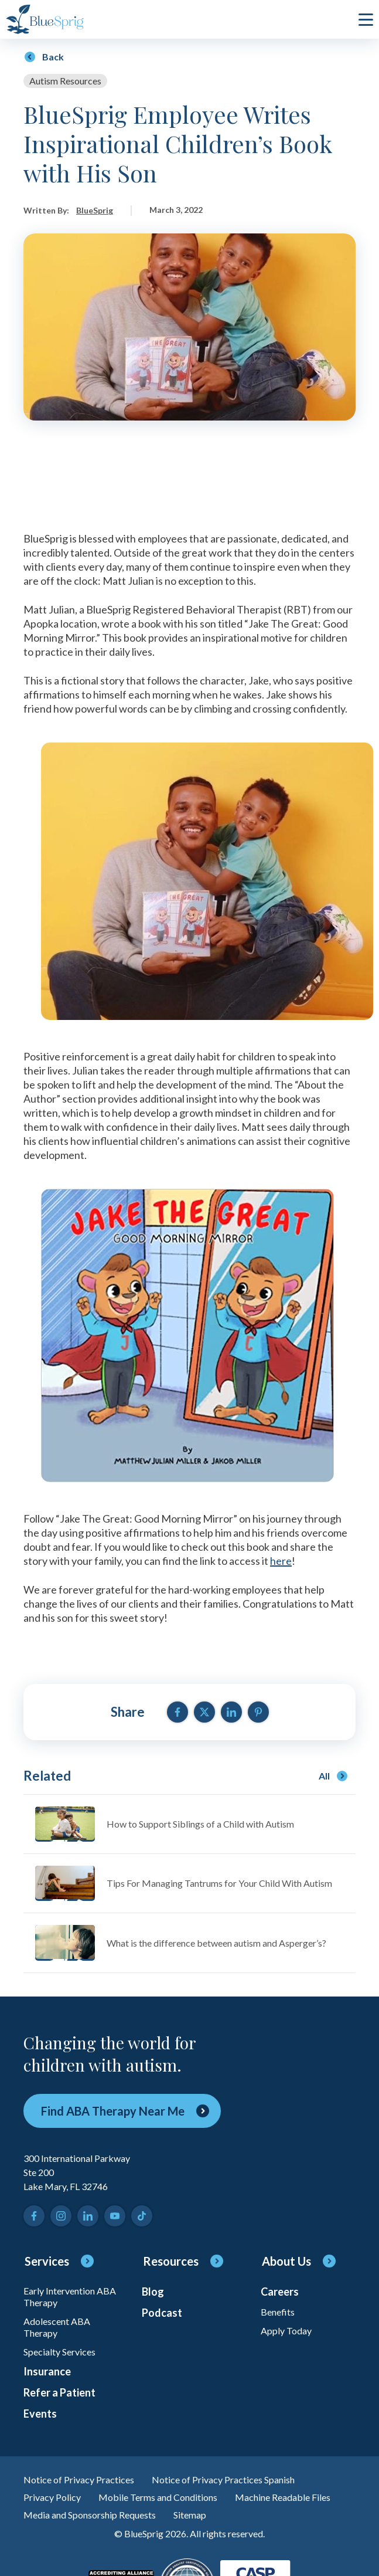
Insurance (47, 2371)
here (281, 1560)
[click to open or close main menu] (365, 19)
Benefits (278, 2311)
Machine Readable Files (282, 2497)
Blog (153, 2291)
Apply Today (286, 2330)
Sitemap (189, 2514)
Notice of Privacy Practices (78, 2479)
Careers (280, 2291)
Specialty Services (59, 2351)
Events (40, 2413)
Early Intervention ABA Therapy (69, 2296)
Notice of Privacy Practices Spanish (223, 2479)
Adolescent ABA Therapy (56, 2327)
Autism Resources (65, 80)
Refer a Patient (59, 2392)
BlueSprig (94, 210)
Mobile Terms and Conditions (157, 2497)
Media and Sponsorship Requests (89, 2514)
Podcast (162, 2312)
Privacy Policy (52, 2497)
